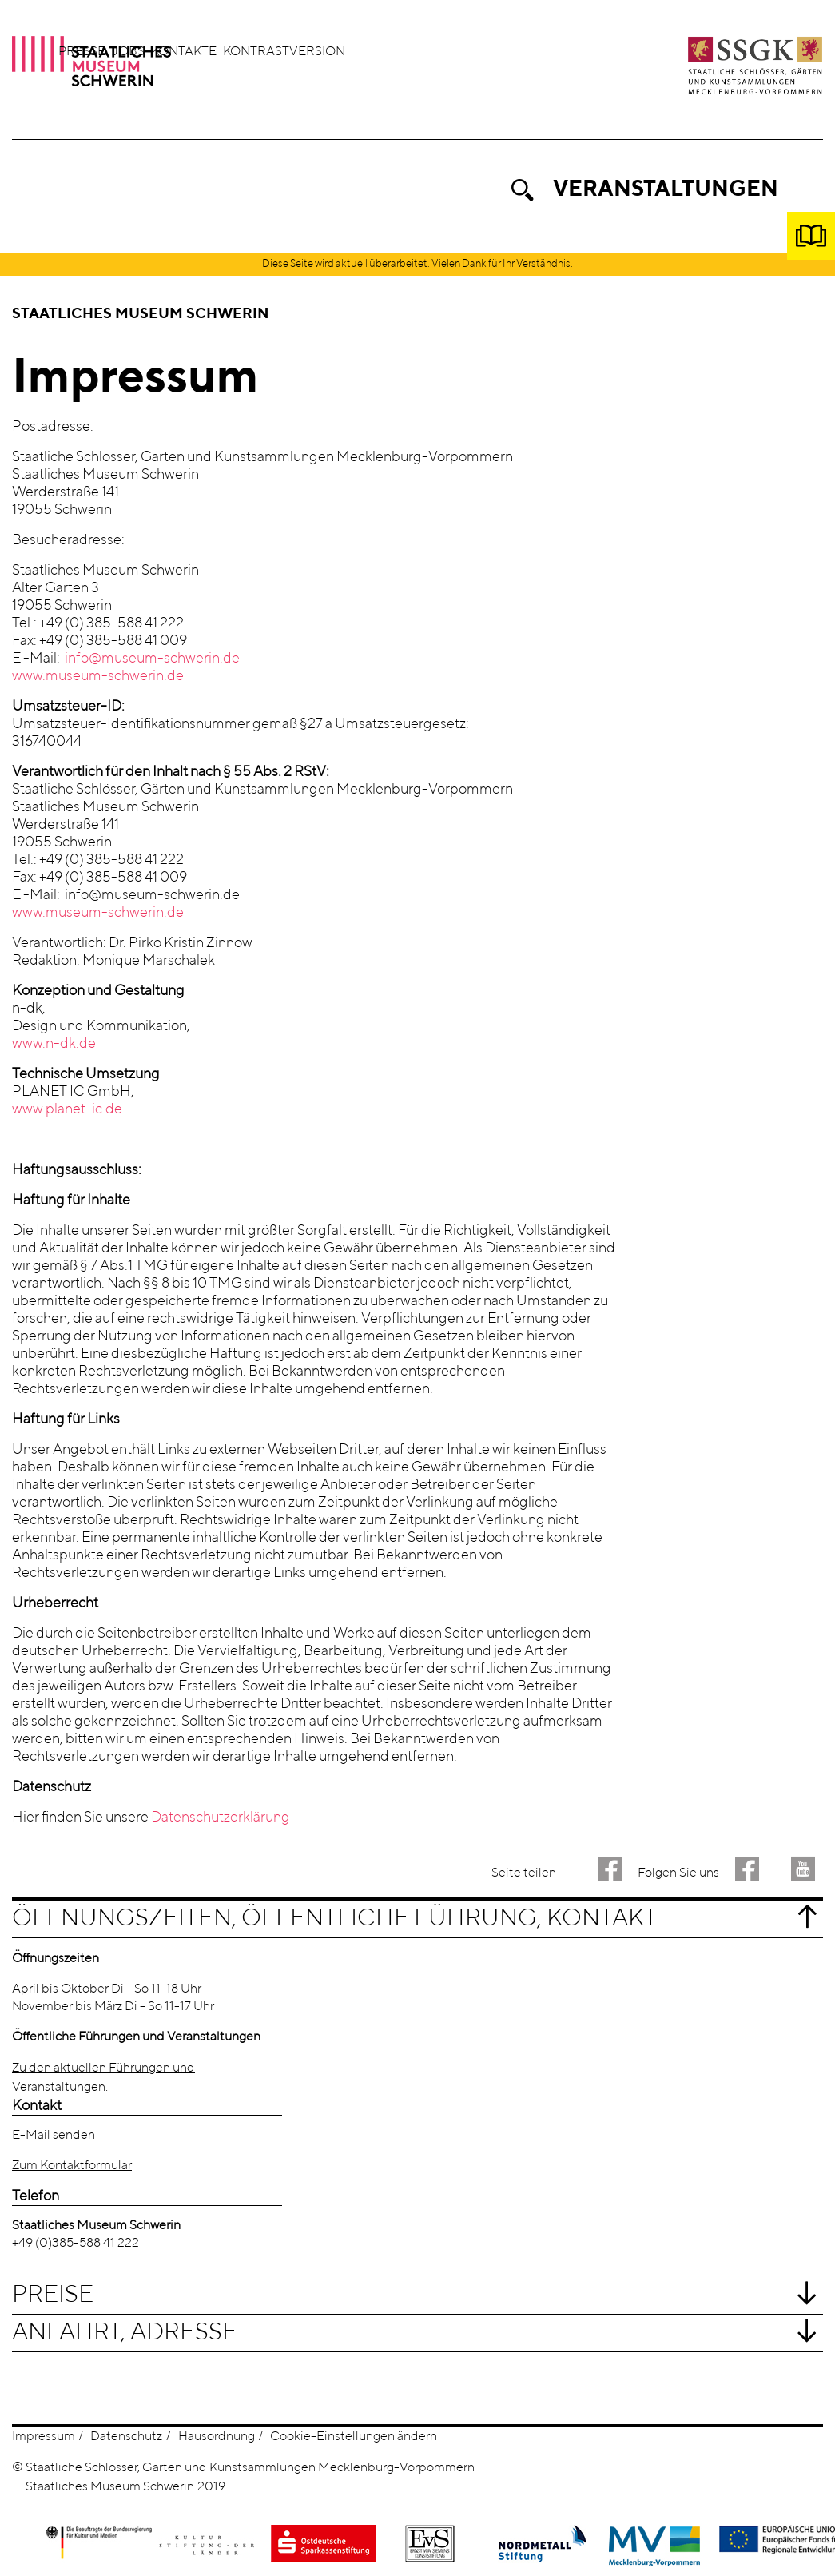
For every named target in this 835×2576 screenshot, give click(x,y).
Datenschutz (126, 2437)
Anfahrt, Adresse (124, 2334)
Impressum (43, 2437)
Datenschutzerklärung (220, 1818)
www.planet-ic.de (67, 1110)
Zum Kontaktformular (72, 2166)
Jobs (285, 52)
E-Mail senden (53, 2136)
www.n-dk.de (54, 1044)
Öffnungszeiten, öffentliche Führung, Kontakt (335, 1920)
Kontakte (341, 52)
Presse (239, 52)
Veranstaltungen (665, 190)
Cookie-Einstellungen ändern (353, 2437)
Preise (52, 2296)
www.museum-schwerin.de (98, 677)
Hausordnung (216, 2437)
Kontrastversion (441, 52)
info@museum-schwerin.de (152, 659)
